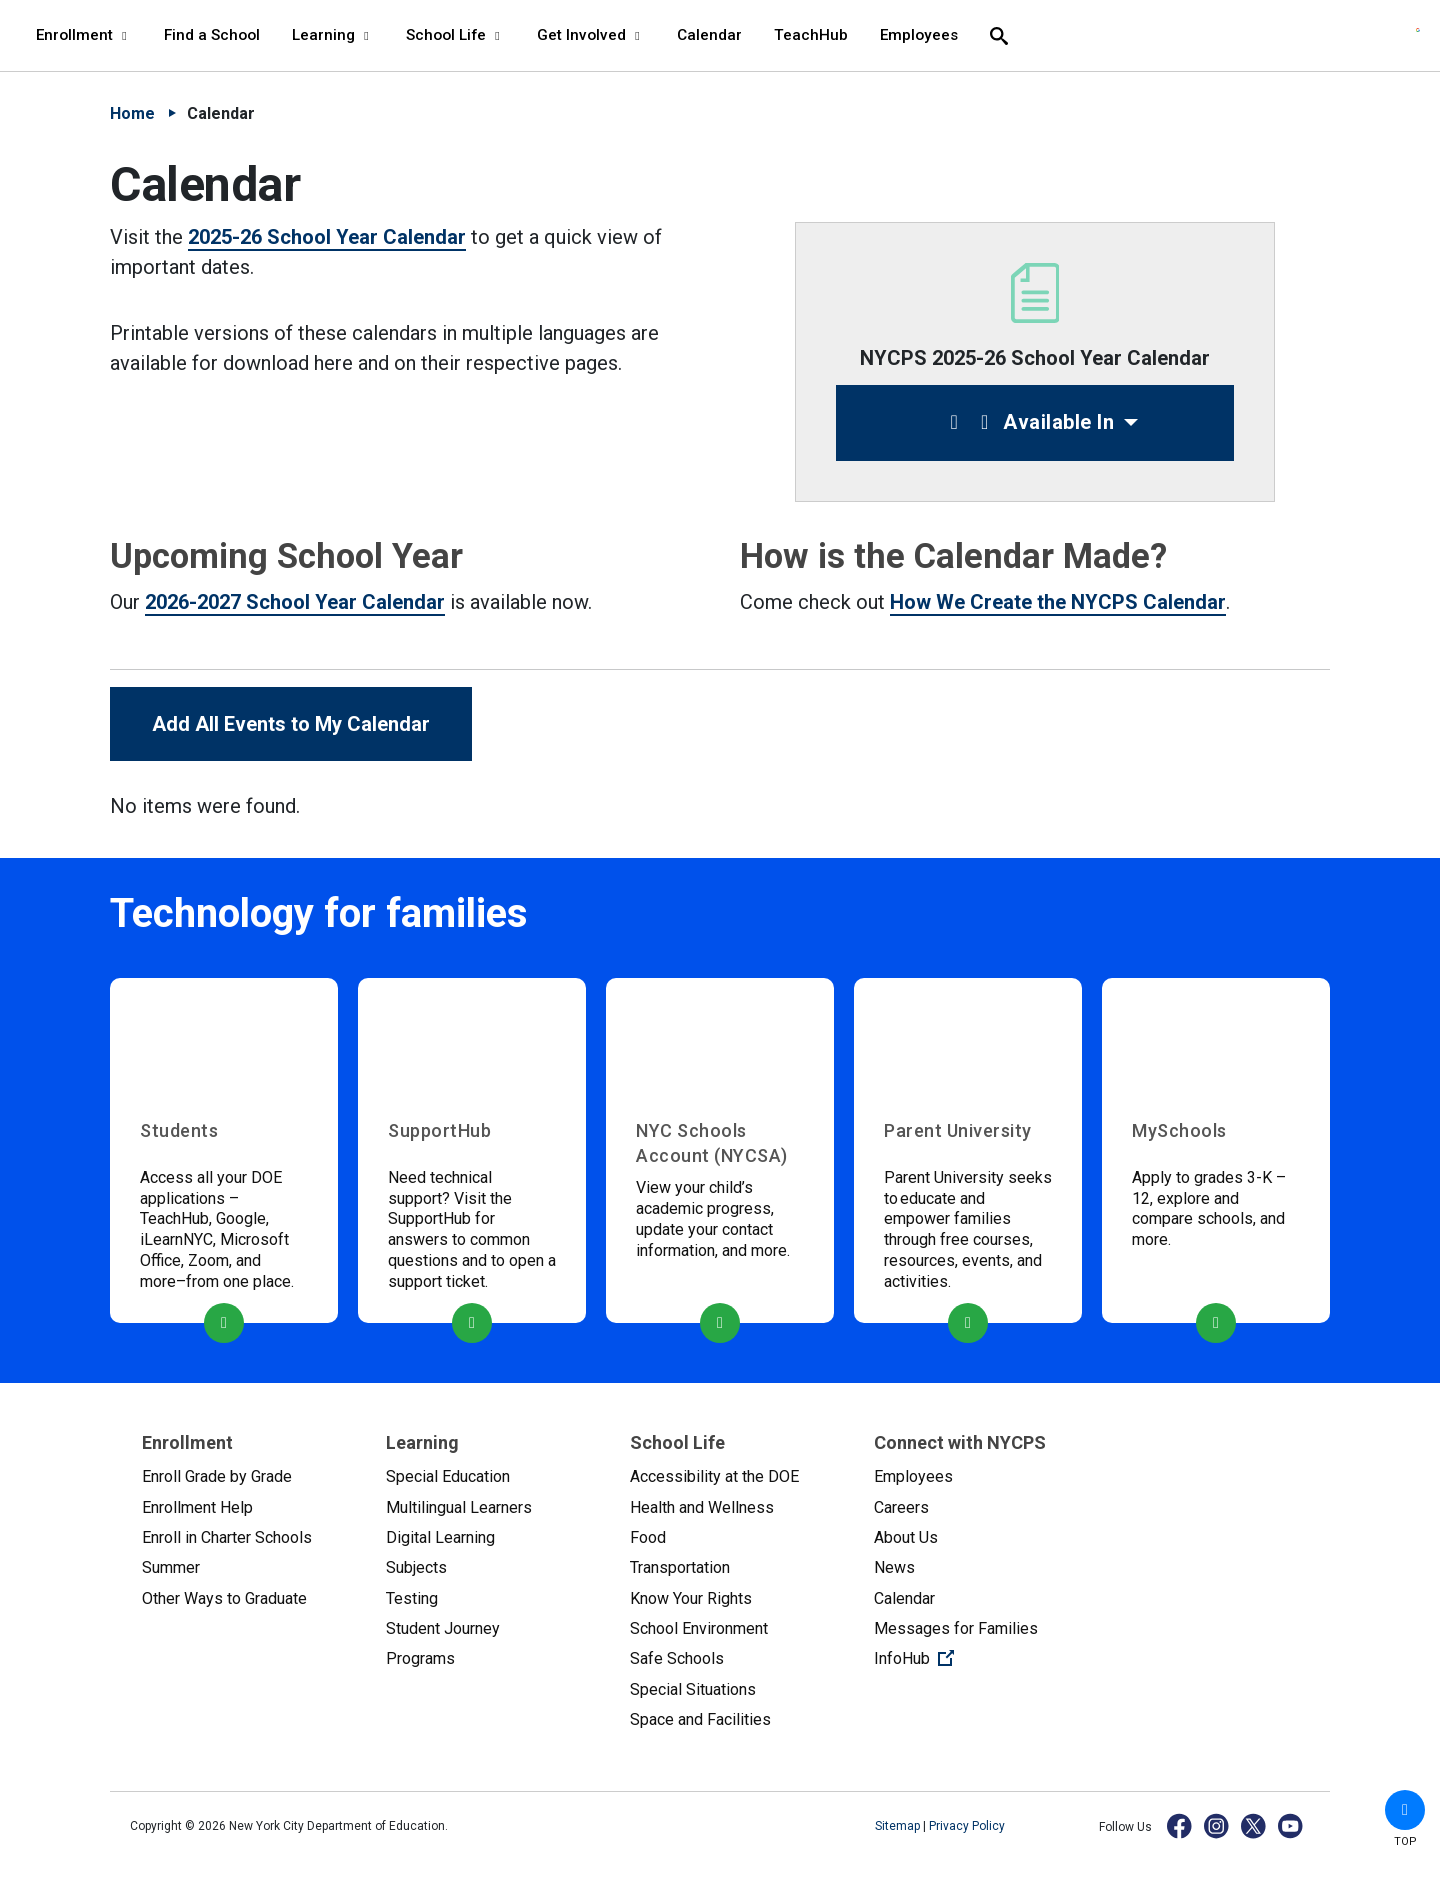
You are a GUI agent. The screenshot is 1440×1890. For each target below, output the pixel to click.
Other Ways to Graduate (224, 1598)
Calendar (904, 1598)
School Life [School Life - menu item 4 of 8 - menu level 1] (455, 35)
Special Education (448, 1476)
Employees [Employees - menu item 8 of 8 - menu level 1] (919, 35)
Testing (412, 1598)
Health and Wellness (702, 1507)
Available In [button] (1028, 422)
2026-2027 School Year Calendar (295, 602)
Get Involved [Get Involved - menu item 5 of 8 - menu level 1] (591, 35)
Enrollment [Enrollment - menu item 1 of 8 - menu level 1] (84, 35)
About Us (906, 1537)
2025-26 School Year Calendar (327, 237)
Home (132, 113)
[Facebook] (1180, 1825)
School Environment (699, 1628)
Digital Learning (440, 1537)
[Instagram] (1217, 1825)
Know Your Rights (691, 1598)
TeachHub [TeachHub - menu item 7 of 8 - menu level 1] (811, 35)
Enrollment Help (197, 1507)
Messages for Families (956, 1628)
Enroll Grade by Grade (217, 1476)
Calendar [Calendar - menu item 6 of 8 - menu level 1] (709, 35)
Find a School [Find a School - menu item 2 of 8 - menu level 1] (212, 35)
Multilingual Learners (459, 1507)
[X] (1254, 1825)
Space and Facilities (700, 1719)
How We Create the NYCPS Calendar (1058, 602)
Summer (171, 1567)
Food (648, 1537)
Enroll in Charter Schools (227, 1537)
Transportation (680, 1567)
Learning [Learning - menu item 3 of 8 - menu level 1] (333, 35)
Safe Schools (677, 1658)
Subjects (416, 1567)
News (894, 1567)
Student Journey (443, 1628)
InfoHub (980, 1657)
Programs (420, 1658)
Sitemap (899, 1826)
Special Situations (693, 1689)
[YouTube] (1291, 1825)
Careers (901, 1507)
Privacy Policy (967, 1826)
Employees (913, 1476)
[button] (1405, 1810)
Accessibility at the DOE (714, 1476)
